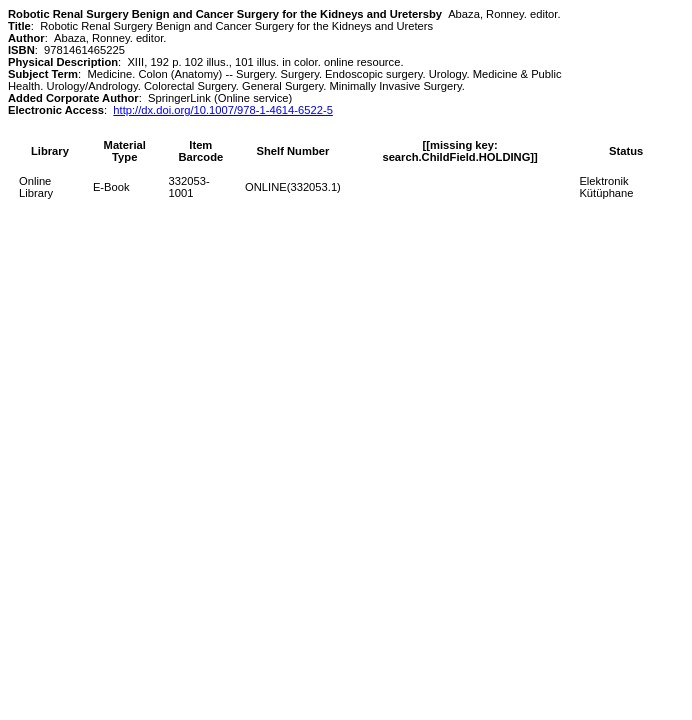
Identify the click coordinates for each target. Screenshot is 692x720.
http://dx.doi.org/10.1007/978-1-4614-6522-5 (223, 110)
